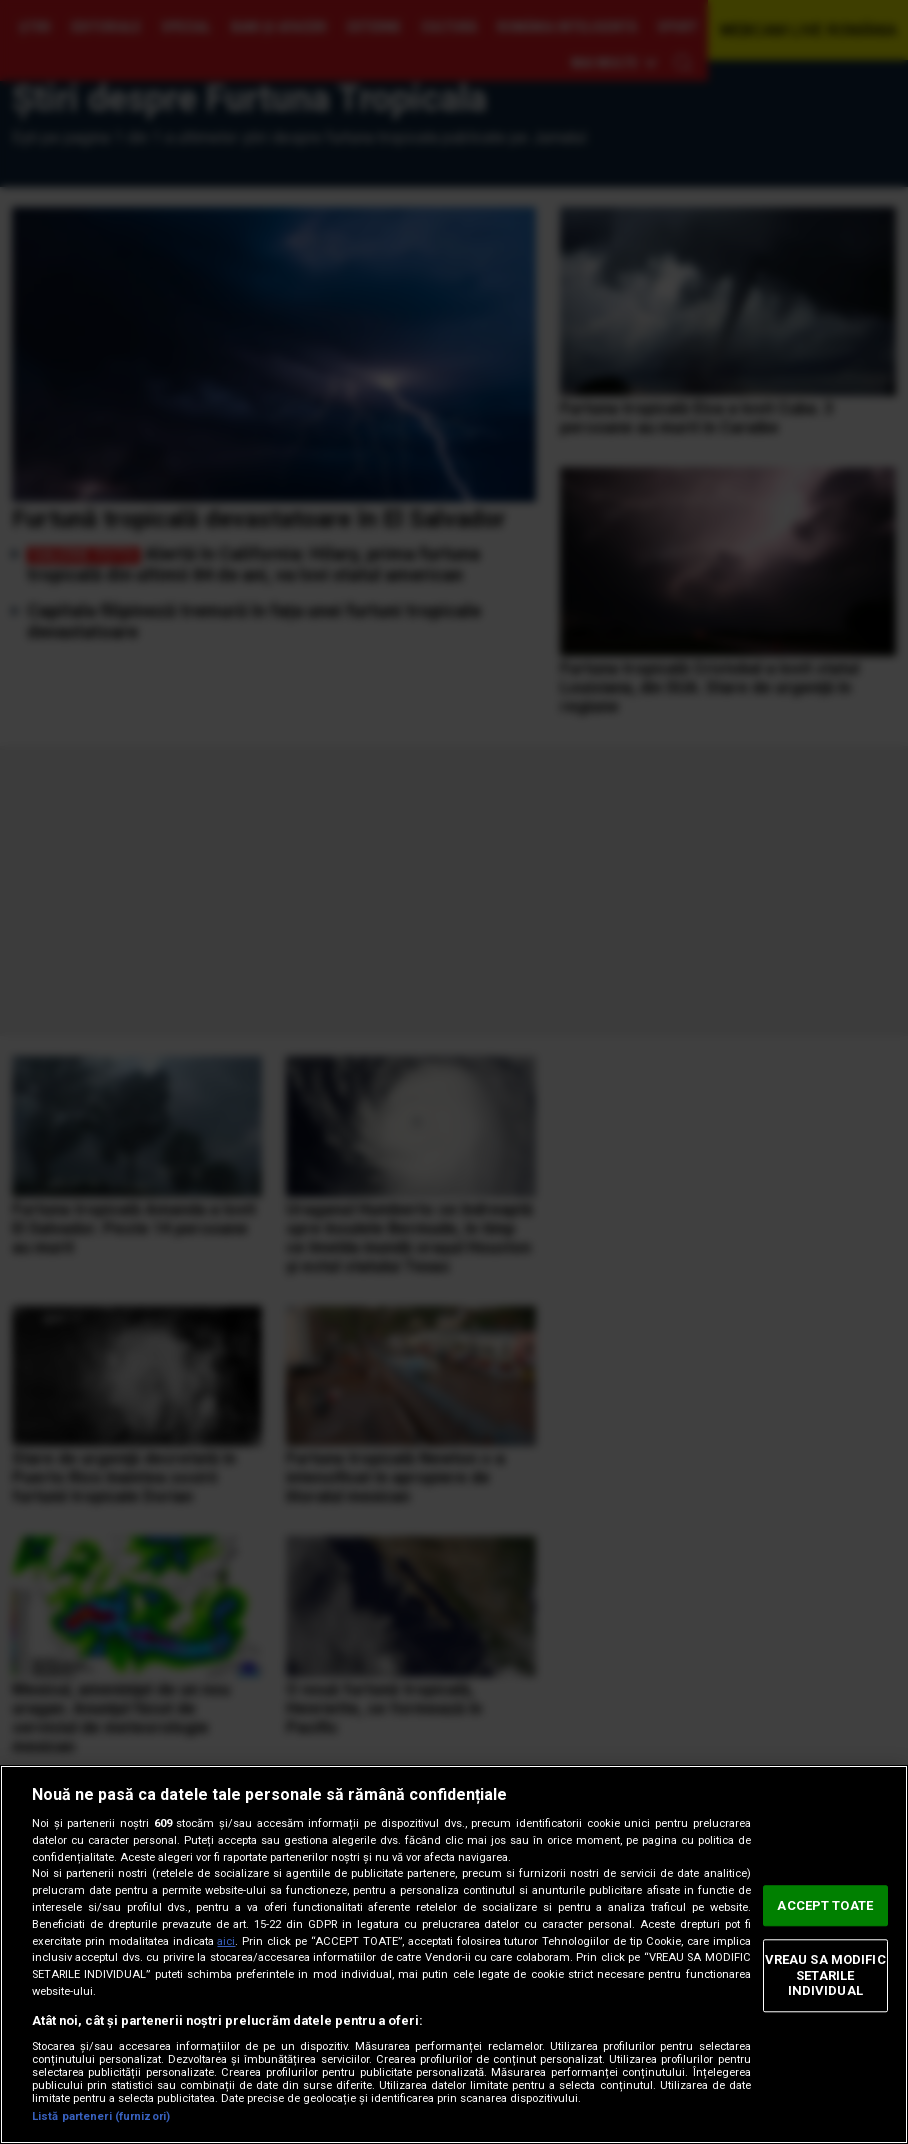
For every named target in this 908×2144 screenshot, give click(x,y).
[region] (454, 1954)
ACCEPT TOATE (825, 1905)
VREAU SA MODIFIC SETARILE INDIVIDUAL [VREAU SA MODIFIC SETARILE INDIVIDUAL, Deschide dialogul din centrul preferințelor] (825, 1975)
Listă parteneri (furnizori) (101, 2116)
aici (226, 1941)
